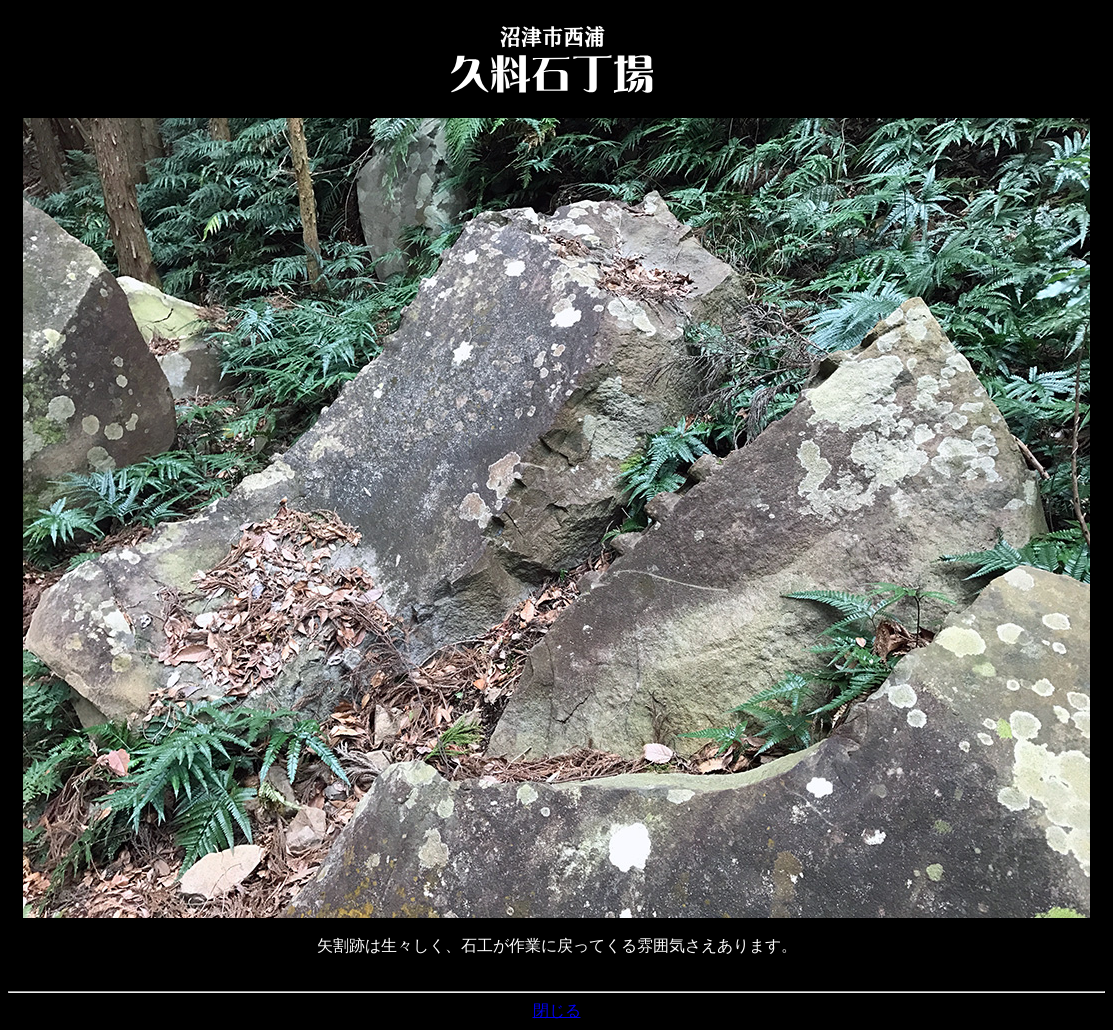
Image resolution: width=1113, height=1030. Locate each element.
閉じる (557, 1010)
